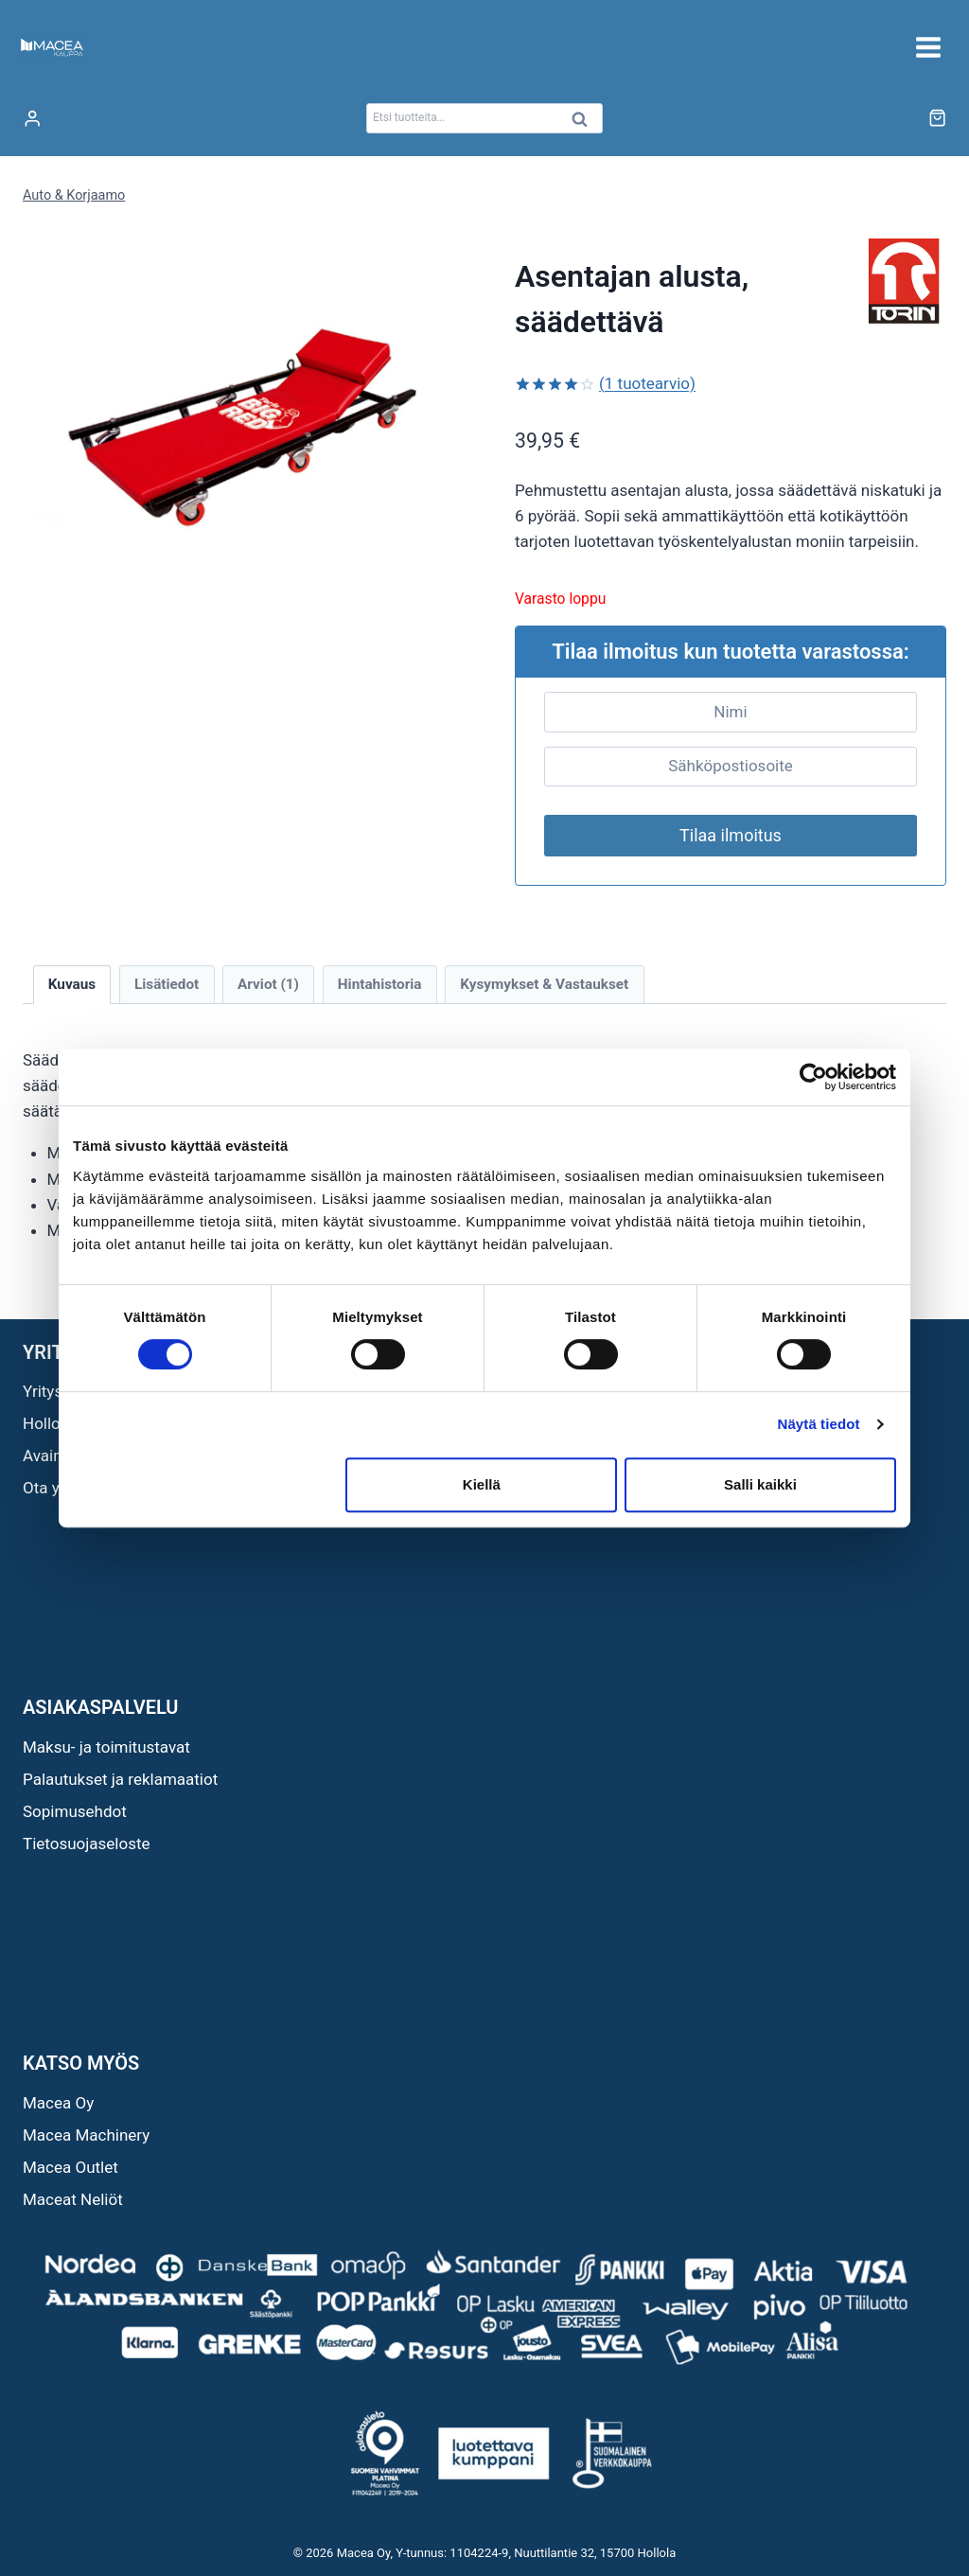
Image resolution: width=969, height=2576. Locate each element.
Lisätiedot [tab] (166, 984)
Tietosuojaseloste (86, 1843)
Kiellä (482, 1484)
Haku (585, 123)
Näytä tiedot (819, 1424)
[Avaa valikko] (928, 46)
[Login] (32, 118)
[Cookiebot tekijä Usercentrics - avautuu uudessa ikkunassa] (813, 1077)
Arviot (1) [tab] (268, 984)
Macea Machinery (86, 2135)
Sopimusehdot (75, 1811)
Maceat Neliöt (73, 2199)
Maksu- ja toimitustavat (106, 1747)
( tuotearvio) (647, 383)
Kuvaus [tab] (72, 984)
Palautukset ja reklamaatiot (120, 1779)
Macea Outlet (70, 2167)
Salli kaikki (760, 1484)
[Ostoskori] (937, 118)
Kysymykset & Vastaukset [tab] (544, 984)
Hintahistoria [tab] (380, 984)
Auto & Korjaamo (74, 195)
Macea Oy (58, 2102)
